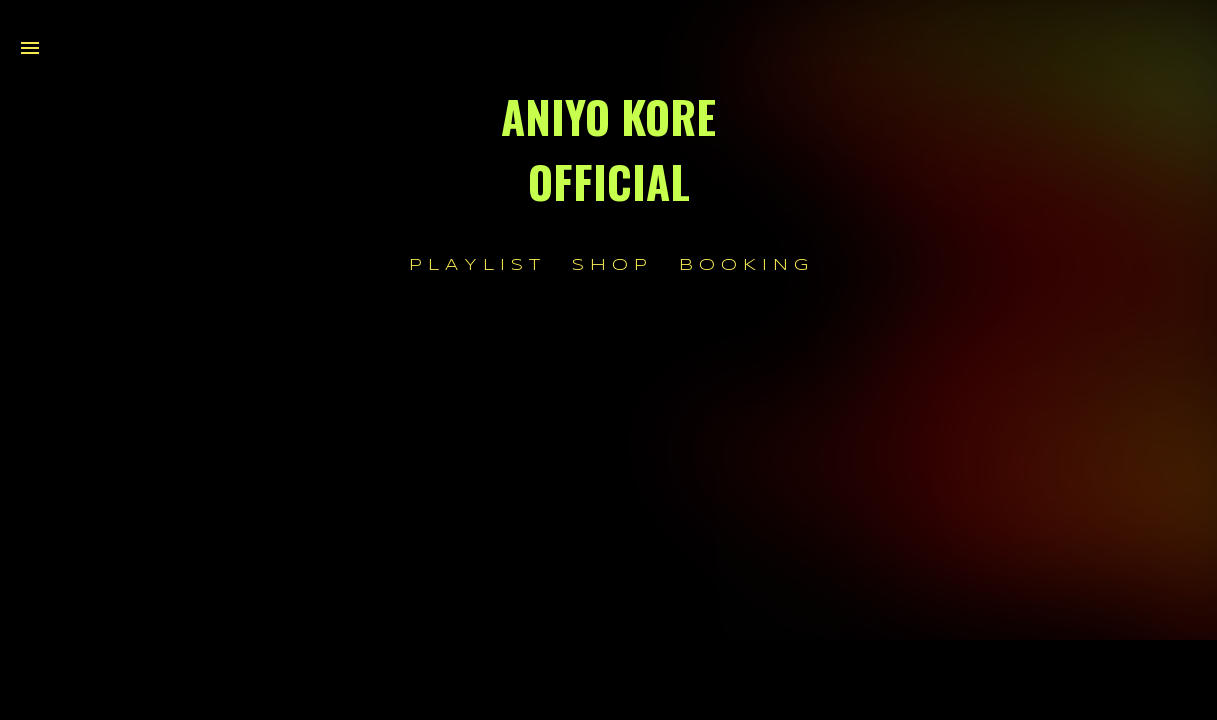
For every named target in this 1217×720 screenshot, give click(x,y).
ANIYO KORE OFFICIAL (608, 149)
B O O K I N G (743, 265)
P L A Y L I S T (474, 265)
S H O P (609, 265)
